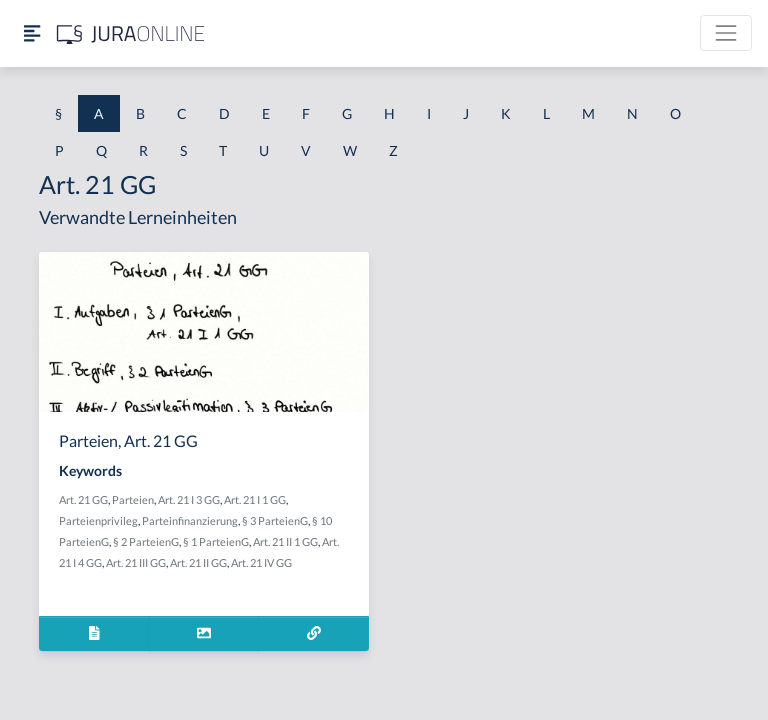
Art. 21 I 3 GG (189, 499)
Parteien (133, 499)
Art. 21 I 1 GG (255, 499)
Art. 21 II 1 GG (285, 541)
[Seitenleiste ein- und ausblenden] (32, 33)
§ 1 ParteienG (216, 541)
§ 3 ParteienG (275, 520)
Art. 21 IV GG (261, 562)
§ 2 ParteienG (146, 541)
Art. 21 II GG (198, 562)
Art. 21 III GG (136, 562)
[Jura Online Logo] (131, 33)
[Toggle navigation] (726, 33)
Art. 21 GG (83, 499)
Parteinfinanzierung (190, 520)
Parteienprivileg (98, 520)
